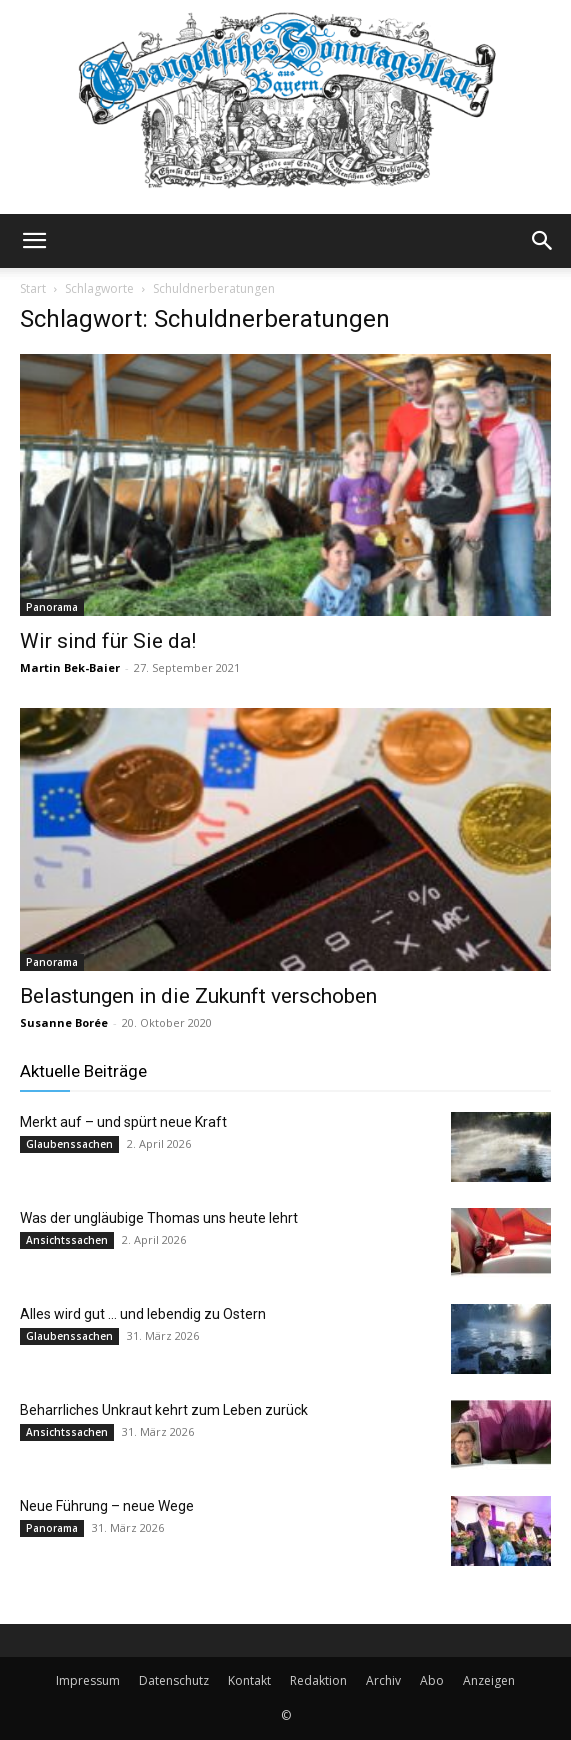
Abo (432, 1680)
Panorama (52, 607)
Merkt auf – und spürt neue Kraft (123, 1122)
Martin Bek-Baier (70, 667)
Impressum (88, 1680)
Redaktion (318, 1680)
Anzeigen (489, 1680)
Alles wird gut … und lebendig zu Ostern (143, 1314)
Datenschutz (174, 1680)
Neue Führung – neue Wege (107, 1506)
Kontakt (249, 1680)
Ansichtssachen (67, 1240)
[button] (34, 241)
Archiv (383, 1680)
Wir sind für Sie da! (108, 641)
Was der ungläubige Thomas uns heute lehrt (159, 1218)
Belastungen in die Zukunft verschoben (198, 996)
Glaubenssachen (69, 1144)
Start (33, 288)
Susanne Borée (64, 1022)
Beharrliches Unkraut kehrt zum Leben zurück (164, 1410)
